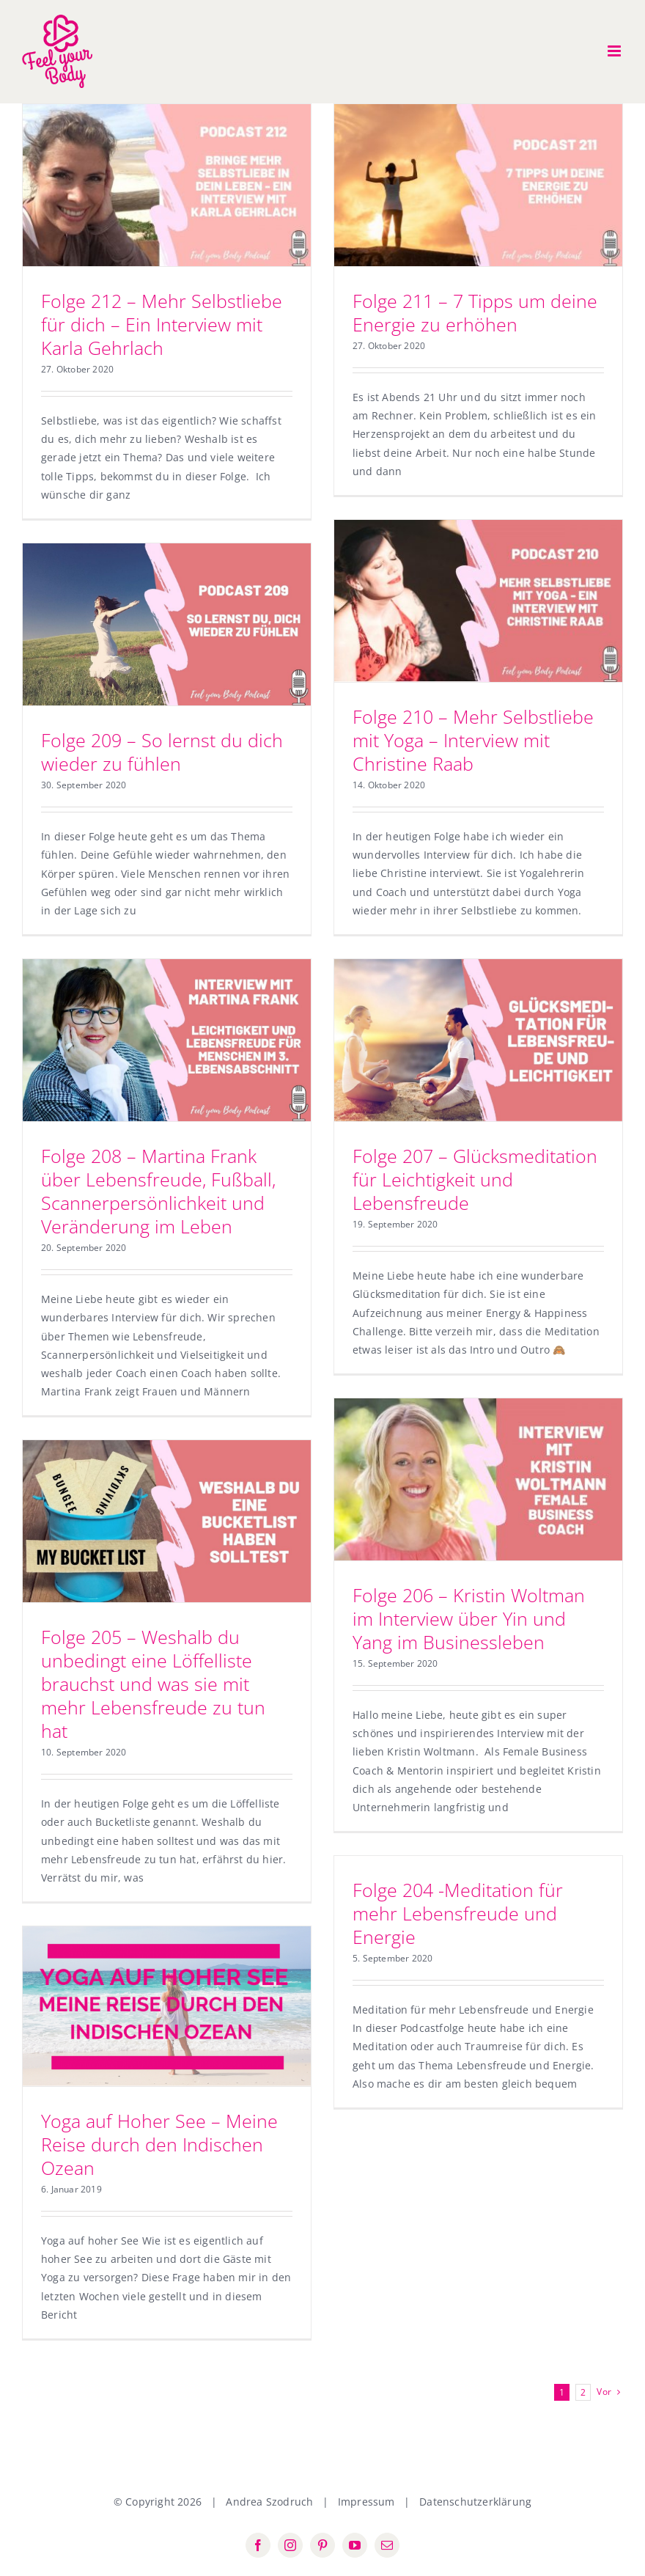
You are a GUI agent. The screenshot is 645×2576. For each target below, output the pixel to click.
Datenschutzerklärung (475, 2502)
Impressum (366, 2502)
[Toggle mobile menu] (615, 51)
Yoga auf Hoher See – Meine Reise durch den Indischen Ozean (159, 2144)
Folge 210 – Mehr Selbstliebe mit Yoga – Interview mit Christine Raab (473, 740)
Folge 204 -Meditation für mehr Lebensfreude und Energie (458, 1913)
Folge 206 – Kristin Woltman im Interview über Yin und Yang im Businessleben (469, 1618)
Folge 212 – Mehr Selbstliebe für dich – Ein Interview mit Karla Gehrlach (161, 324)
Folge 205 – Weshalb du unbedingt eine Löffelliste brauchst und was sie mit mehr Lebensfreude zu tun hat (153, 1683)
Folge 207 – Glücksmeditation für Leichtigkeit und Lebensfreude (475, 1179)
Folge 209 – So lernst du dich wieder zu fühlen (162, 751)
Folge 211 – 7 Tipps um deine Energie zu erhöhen (475, 312)
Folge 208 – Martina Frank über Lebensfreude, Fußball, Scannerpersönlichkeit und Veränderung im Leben (158, 1191)
